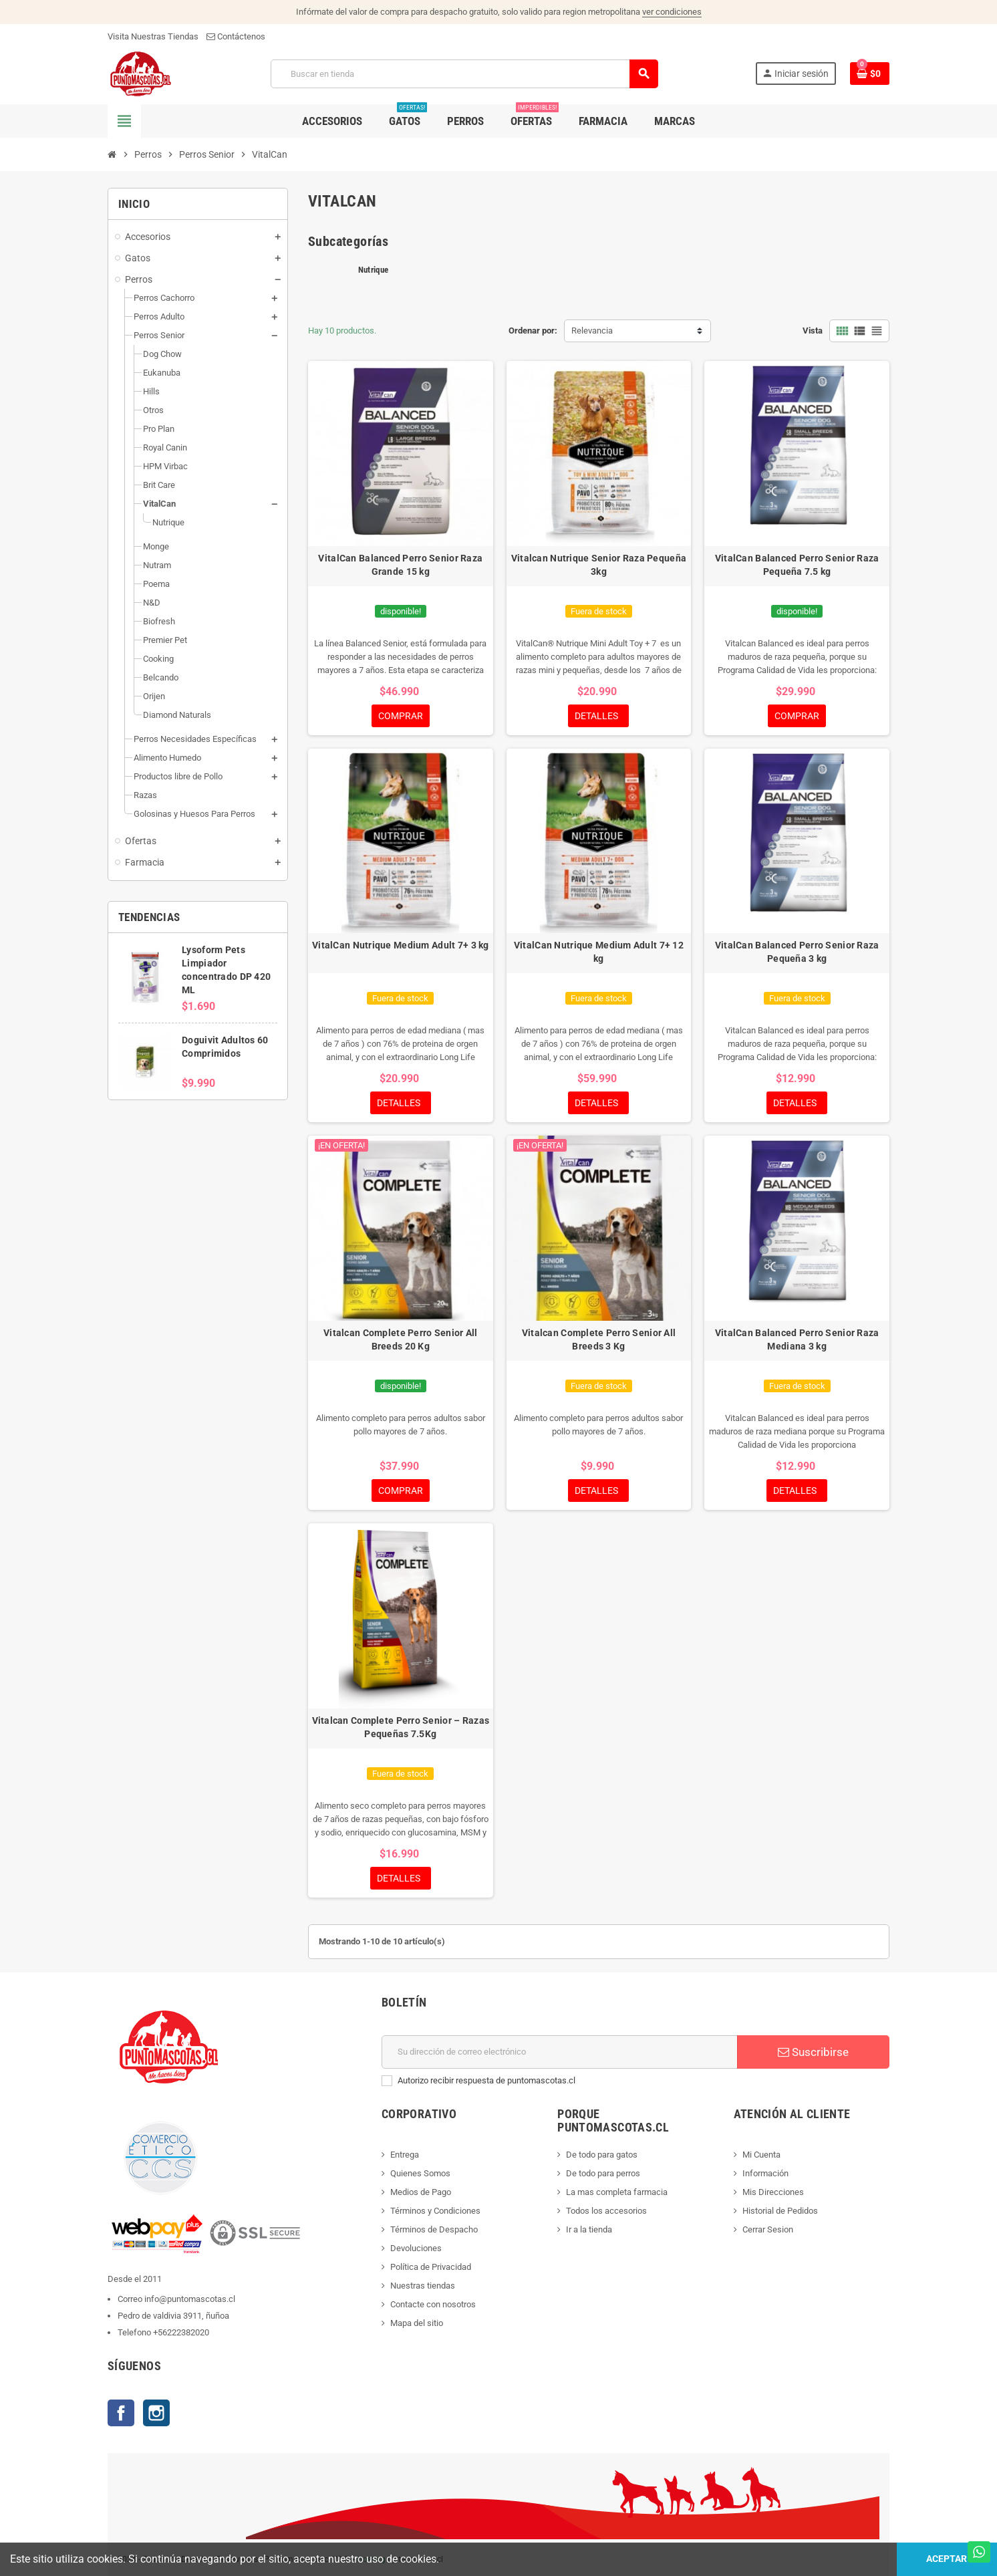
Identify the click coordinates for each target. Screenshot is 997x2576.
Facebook (121, 2413)
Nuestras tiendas (422, 2286)
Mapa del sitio (416, 2323)
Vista (813, 331)
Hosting (371, 2559)
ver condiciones (672, 12)
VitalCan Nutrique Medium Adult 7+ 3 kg (400, 945)
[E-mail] (560, 2052)
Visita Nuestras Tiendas (153, 36)
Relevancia (592, 331)
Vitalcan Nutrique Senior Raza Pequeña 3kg (598, 565)
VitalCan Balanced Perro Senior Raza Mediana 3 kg (797, 1339)
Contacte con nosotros (433, 2304)
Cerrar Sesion (767, 2229)
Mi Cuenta (761, 2155)
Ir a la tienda (589, 2229)
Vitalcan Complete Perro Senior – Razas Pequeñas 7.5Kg (401, 1727)
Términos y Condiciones (435, 2211)
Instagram (156, 2413)
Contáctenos (235, 36)
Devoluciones (416, 2248)
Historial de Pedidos (780, 2211)
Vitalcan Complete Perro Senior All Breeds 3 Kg (599, 1339)
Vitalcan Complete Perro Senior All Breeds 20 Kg (400, 1339)
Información (765, 2173)
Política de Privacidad (430, 2267)
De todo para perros (603, 2173)
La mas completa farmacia (617, 2192)
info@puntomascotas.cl (189, 2299)
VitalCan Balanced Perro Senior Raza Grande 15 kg (400, 565)
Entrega (404, 2155)
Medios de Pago (420, 2192)
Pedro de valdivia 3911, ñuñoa (173, 2316)
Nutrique (373, 270)
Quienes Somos (420, 2173)
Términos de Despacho (434, 2229)
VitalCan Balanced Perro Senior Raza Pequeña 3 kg (797, 952)
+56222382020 (181, 2332)
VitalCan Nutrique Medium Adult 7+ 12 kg (599, 952)
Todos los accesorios (606, 2211)
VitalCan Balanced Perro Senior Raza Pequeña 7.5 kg (797, 565)
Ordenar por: (533, 331)
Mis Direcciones (773, 2192)
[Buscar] (464, 73)
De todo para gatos (601, 2155)
